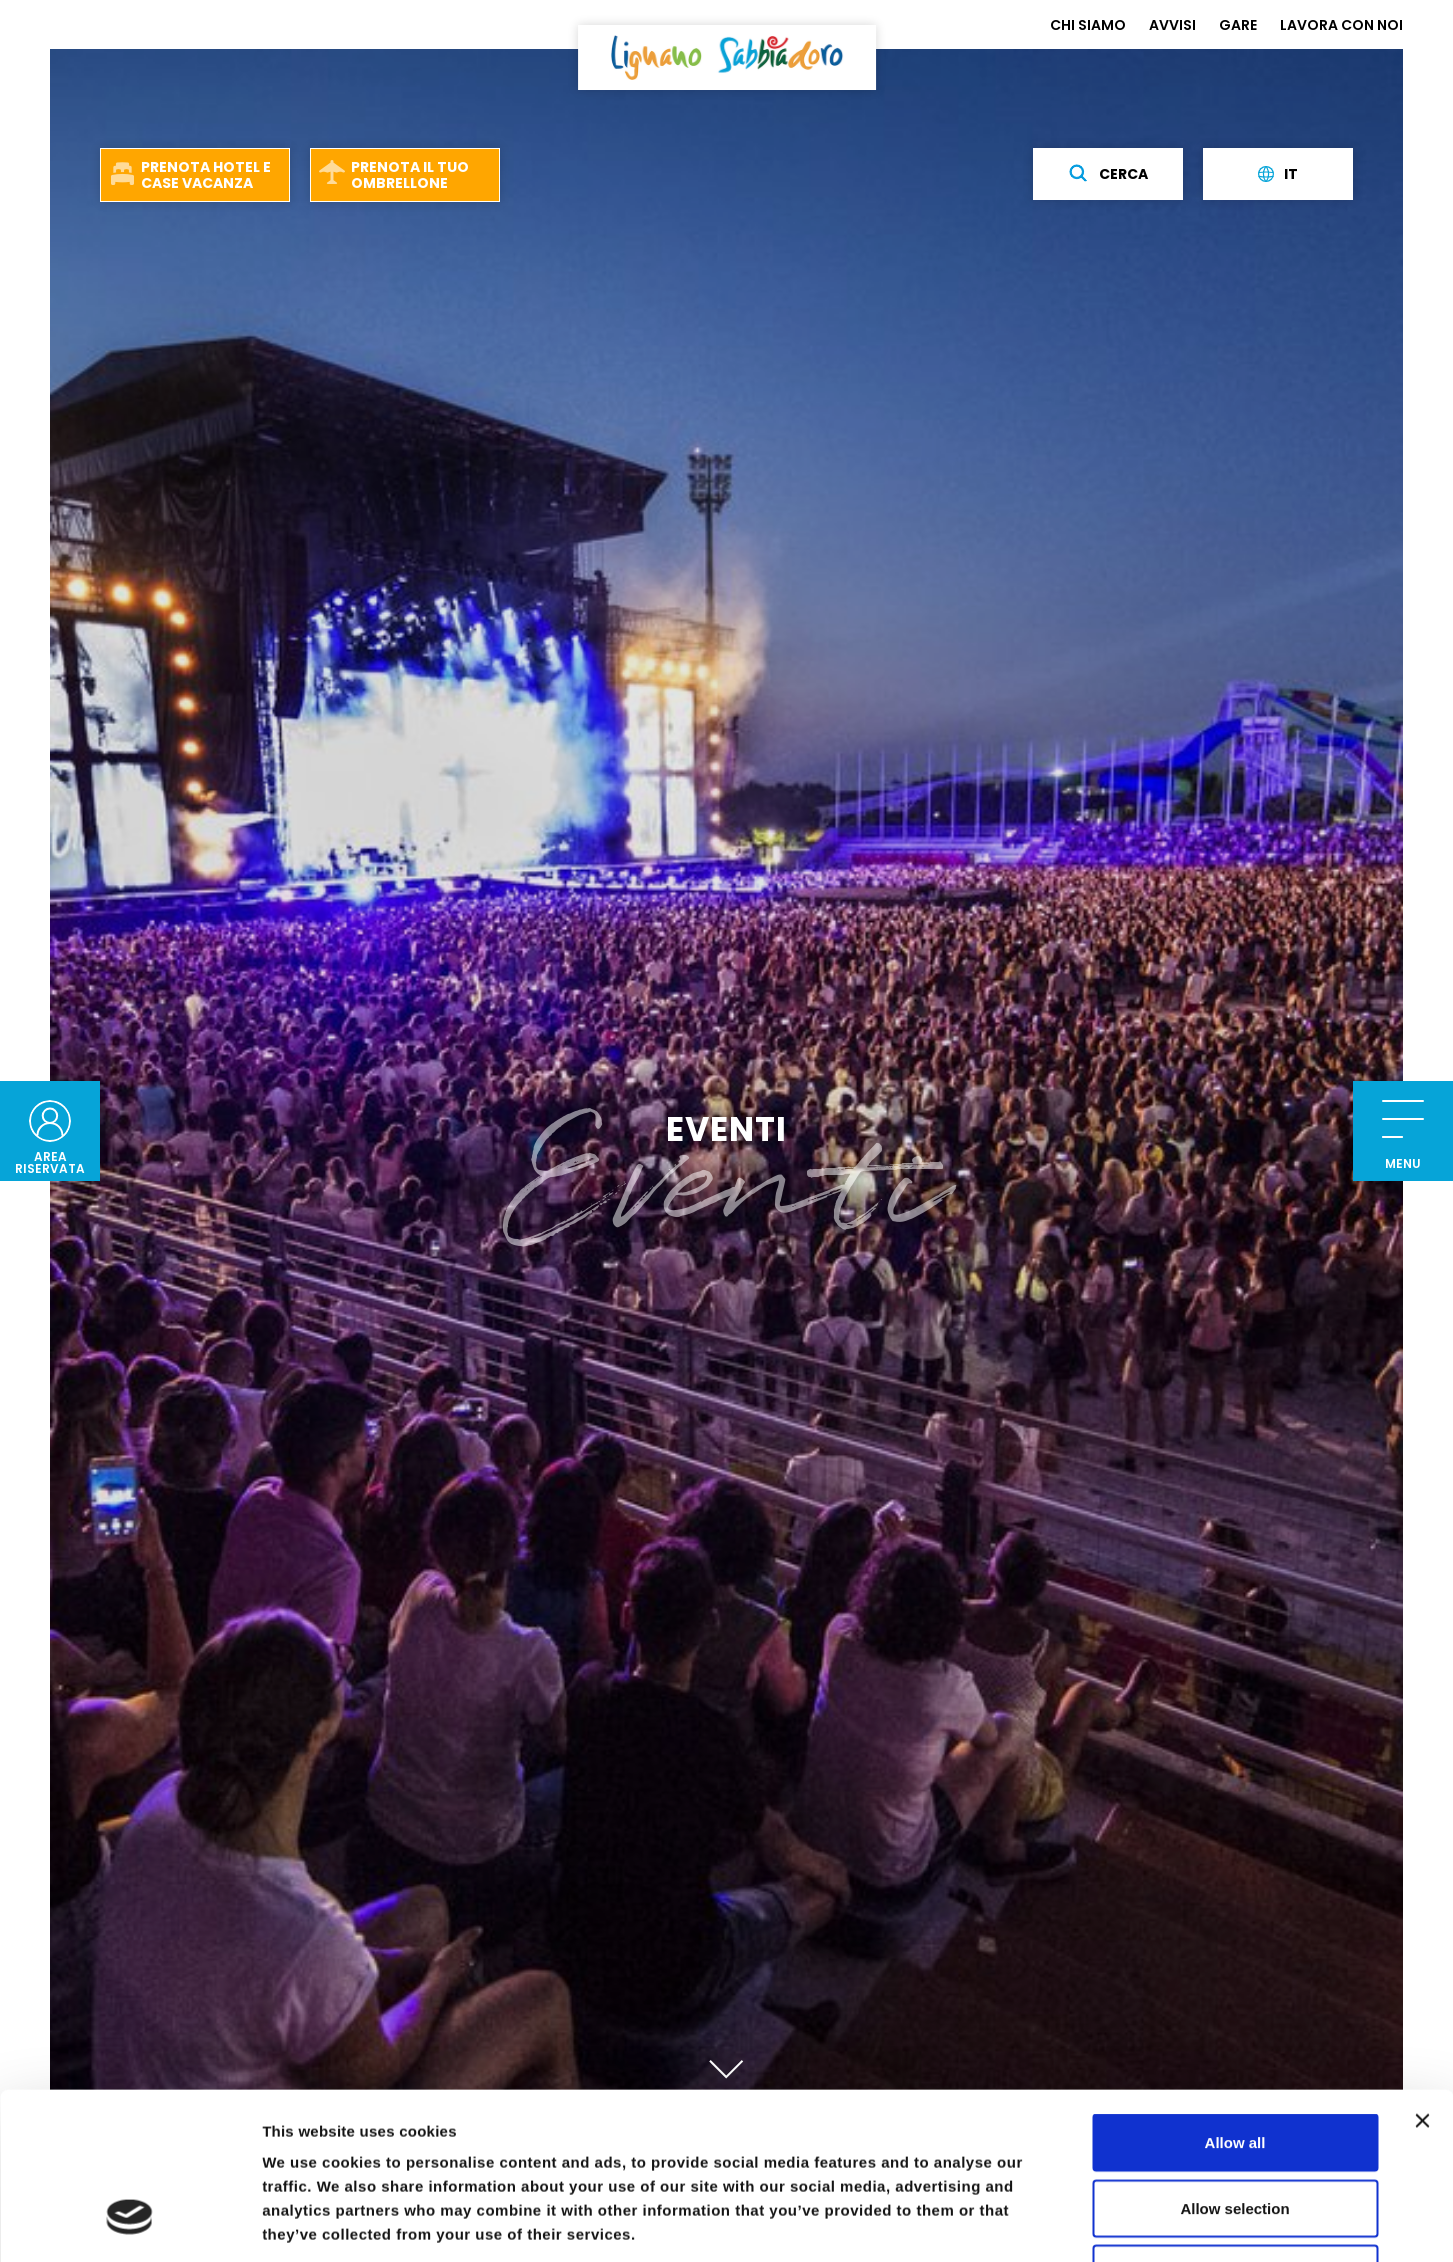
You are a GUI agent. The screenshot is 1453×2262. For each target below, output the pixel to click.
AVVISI (1172, 25)
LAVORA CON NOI (1341, 25)
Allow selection (1234, 2065)
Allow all (1235, 1999)
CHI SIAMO (1088, 25)
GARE (1238, 25)
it (1278, 174)
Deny (1235, 2130)
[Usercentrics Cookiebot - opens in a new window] (129, 2223)
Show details (1049, 2222)
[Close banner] (1422, 1978)
